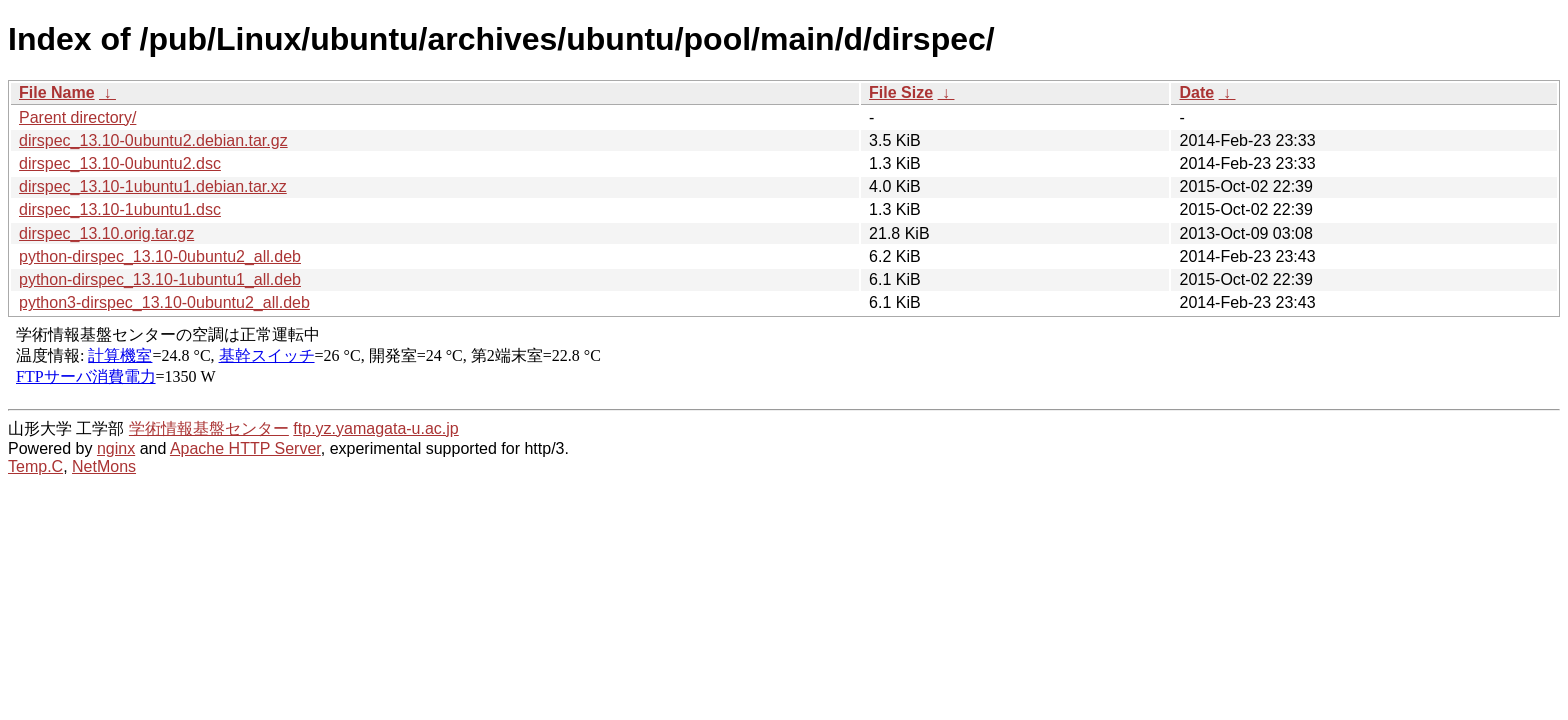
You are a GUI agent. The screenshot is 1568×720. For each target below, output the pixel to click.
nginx (116, 448)
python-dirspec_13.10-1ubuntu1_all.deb (160, 279)
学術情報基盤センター (209, 428)
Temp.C (35, 466)
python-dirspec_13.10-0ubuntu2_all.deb (160, 256)
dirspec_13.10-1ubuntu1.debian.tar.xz (153, 186)
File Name (57, 92)
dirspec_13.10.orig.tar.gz (106, 233)
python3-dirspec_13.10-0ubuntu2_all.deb (164, 302)
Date (1196, 92)
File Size (901, 92)
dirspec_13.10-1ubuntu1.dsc (120, 209)
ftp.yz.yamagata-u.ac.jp (375, 428)
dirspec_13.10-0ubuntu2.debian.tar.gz (153, 140)
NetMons (104, 466)
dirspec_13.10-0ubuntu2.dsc (120, 163)
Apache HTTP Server (245, 448)
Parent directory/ (77, 117)
